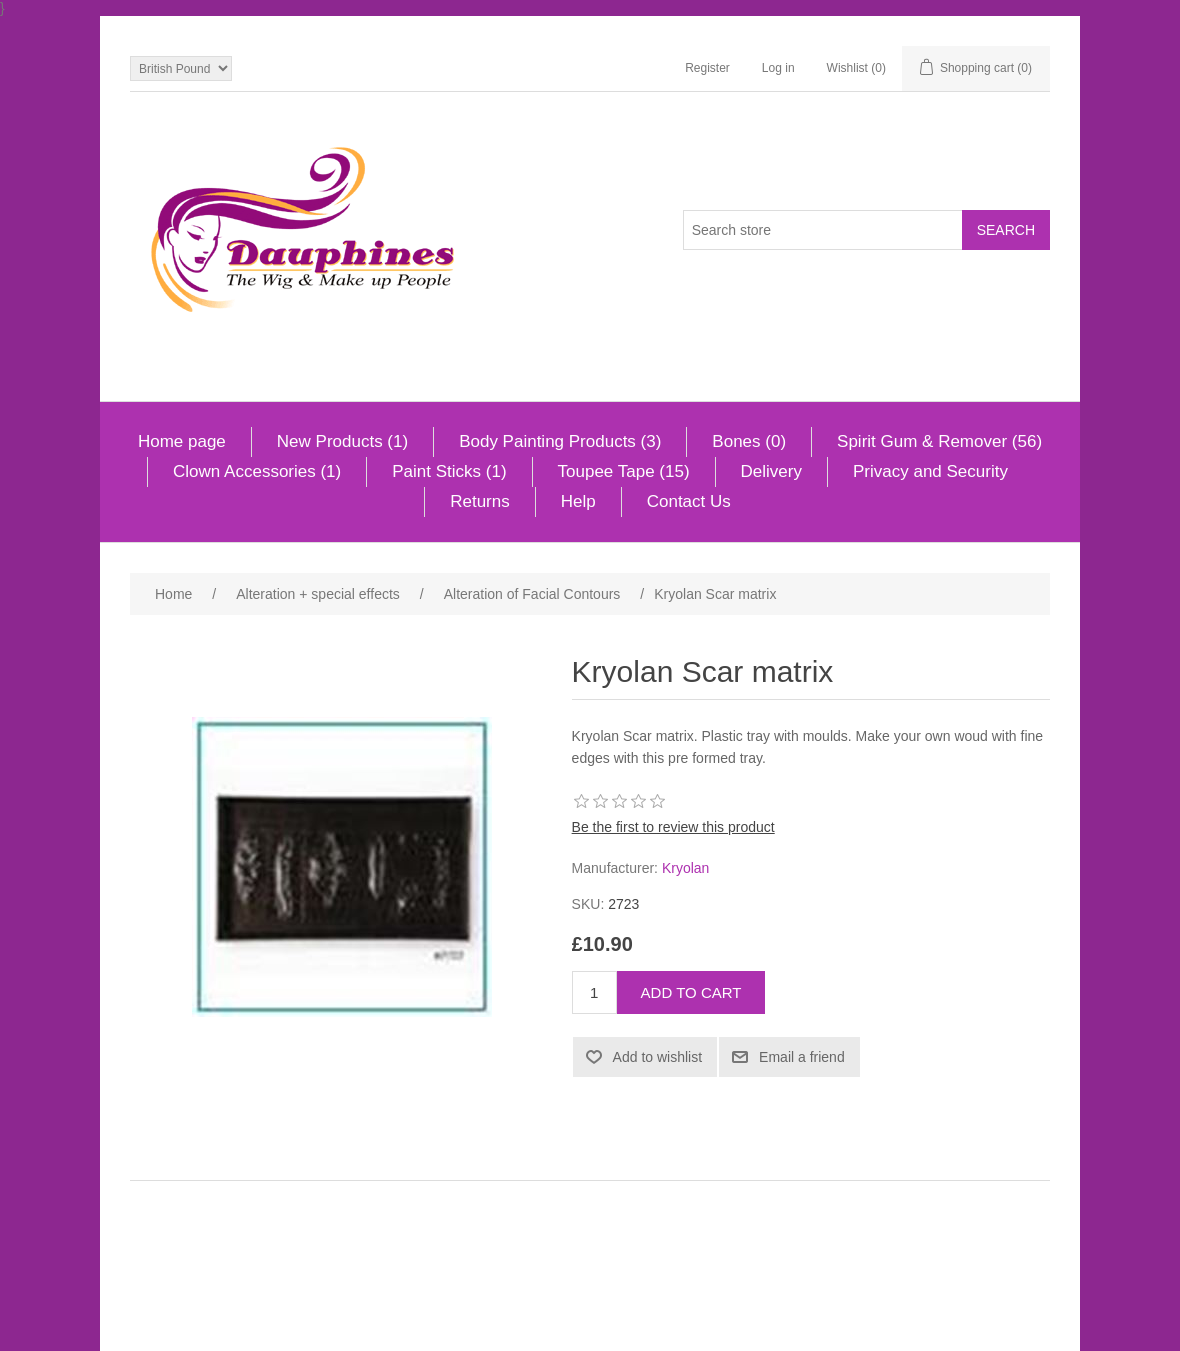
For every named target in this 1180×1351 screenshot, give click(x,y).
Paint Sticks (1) (449, 471)
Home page (182, 441)
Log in (778, 68)
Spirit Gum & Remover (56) (939, 441)
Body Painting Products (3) (560, 441)
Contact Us (689, 501)
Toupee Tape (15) (624, 471)
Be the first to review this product (673, 827)
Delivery (771, 471)
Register (707, 68)
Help (578, 501)
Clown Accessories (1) (257, 471)
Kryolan (685, 868)
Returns (480, 501)
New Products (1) (342, 441)
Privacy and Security (930, 471)
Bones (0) (749, 441)
